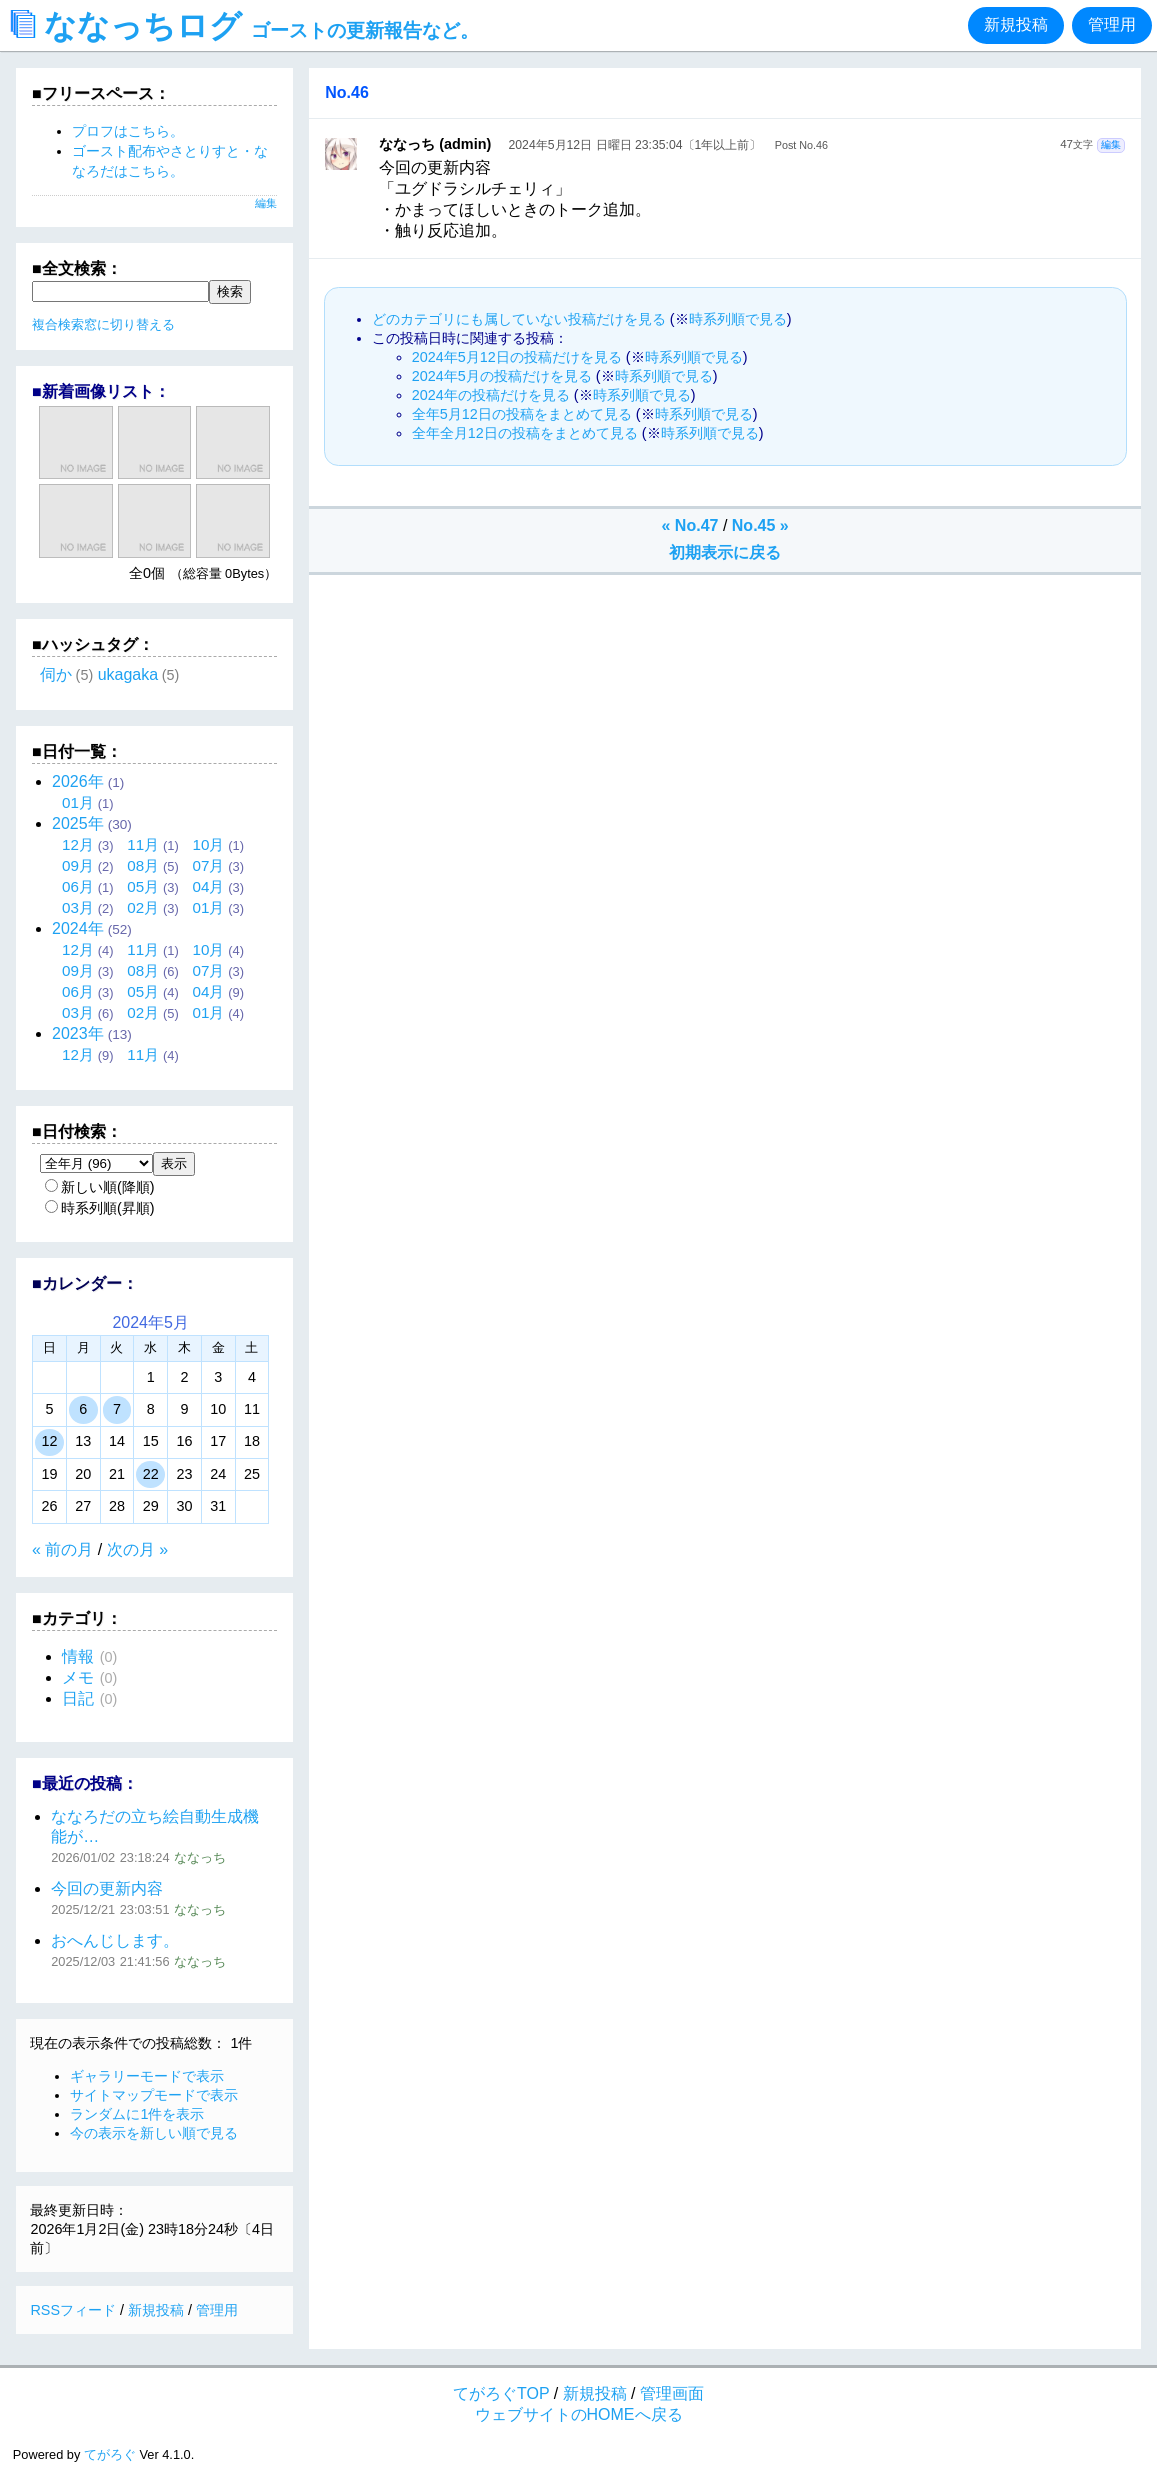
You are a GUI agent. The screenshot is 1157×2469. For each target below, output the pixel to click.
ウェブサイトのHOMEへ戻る (579, 2414)
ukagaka (128, 674)
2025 (78, 823)
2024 (78, 928)
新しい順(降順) (100, 1187)
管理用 (1112, 24)
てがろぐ (110, 2454)
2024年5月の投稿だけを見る (502, 376)
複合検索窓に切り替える (103, 324)
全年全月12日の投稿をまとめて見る (525, 433)
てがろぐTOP (501, 2393)
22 (151, 1474)
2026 (78, 781)
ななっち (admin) (435, 144)
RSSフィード (73, 2310)
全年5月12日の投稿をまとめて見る (522, 414)
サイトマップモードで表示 (154, 2095)
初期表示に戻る (725, 552)
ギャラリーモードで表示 (147, 2076)
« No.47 (690, 525)
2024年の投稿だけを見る (491, 395)
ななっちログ (245, 26)
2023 (78, 1033)
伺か (56, 674)
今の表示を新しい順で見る (154, 2133)
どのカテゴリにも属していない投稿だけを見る (519, 319)
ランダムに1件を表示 (137, 2114)
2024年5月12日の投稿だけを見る (517, 357)
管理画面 (672, 2393)
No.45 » (760, 525)
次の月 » (137, 1549)
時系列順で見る (738, 319)
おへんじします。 (115, 1940)
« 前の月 (62, 1549)
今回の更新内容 (107, 1888)
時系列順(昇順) (100, 1208)
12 (49, 1441)
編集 (1111, 144)
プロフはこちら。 (128, 131)
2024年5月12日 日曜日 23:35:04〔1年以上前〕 (635, 145)
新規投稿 (1016, 24)
